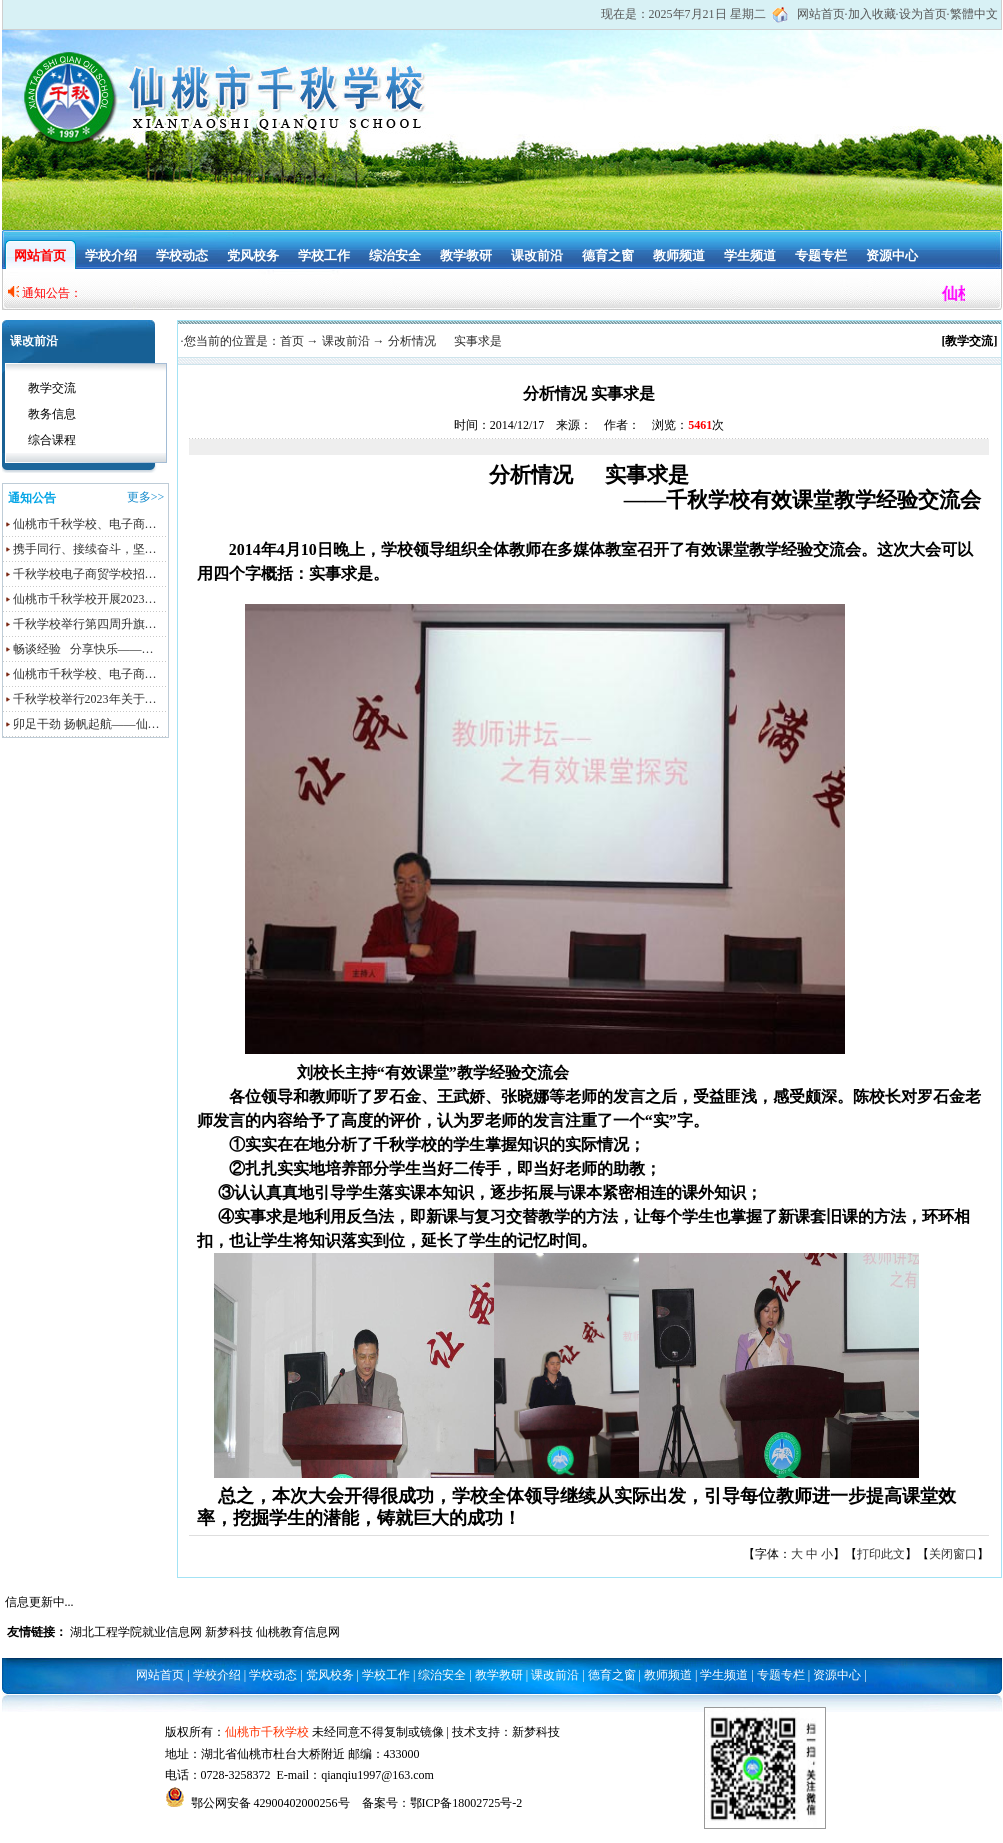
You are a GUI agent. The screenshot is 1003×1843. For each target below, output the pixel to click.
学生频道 (750, 255)
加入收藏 (872, 14)
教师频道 (679, 255)
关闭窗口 (953, 1554)
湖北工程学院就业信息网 (136, 1632)
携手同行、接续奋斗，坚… (85, 549)
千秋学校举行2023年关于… (85, 699)
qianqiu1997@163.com (377, 1775)
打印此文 (881, 1554)
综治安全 (395, 255)
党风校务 (253, 255)
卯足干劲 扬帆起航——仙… (86, 724)
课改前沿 (537, 255)
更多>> (146, 497)
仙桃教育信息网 (298, 1632)
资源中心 (892, 255)
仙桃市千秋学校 (267, 1732)
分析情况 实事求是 (445, 341)
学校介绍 (111, 255)
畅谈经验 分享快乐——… (83, 649)
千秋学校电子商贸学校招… (85, 574)
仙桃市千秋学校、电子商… (85, 524)
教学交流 (52, 388)
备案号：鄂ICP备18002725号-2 (442, 1803)
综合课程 (52, 440)
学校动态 (182, 255)
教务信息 (52, 414)
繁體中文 (974, 14)
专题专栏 (821, 255)
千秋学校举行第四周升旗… (85, 624)
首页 (292, 341)
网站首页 (821, 14)
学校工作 (324, 255)
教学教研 (466, 255)
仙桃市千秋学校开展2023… (85, 599)
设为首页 (923, 14)
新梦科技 (229, 1632)
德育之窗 (608, 255)
